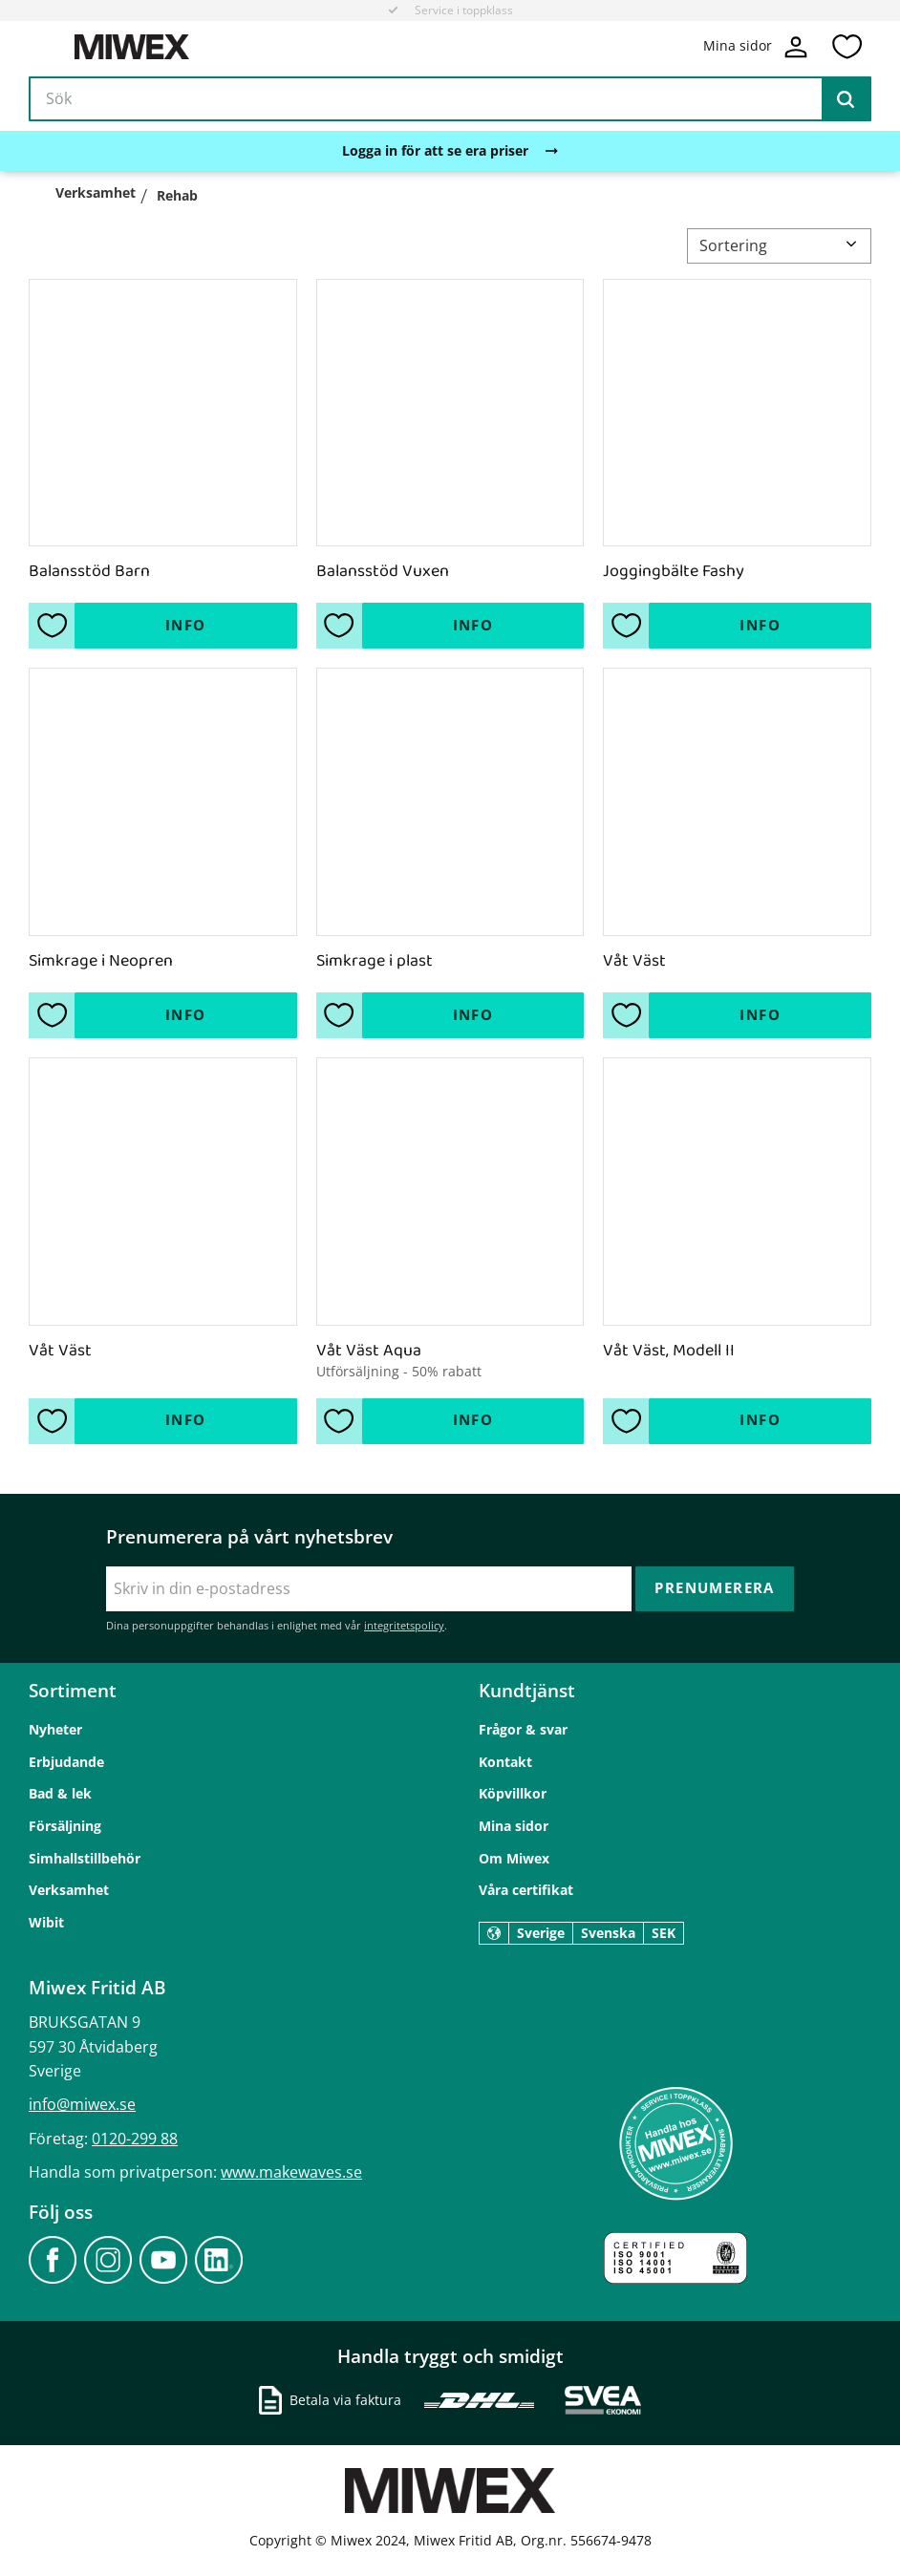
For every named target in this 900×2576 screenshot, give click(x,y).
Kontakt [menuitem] (505, 1762)
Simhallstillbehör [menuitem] (84, 1858)
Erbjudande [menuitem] (66, 1762)
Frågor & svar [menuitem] (523, 1729)
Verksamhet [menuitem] (69, 1890)
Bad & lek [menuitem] (60, 1793)
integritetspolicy (404, 1625)
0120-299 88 (135, 2138)
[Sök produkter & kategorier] (450, 99)
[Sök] (845, 99)
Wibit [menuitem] (46, 1922)
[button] (846, 47)
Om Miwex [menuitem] (514, 1858)
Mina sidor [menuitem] (513, 1826)
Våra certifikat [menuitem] (526, 1890)
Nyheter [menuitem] (55, 1729)
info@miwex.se (82, 2104)
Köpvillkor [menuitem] (512, 1793)
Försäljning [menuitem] (65, 1826)
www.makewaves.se (291, 2171)
